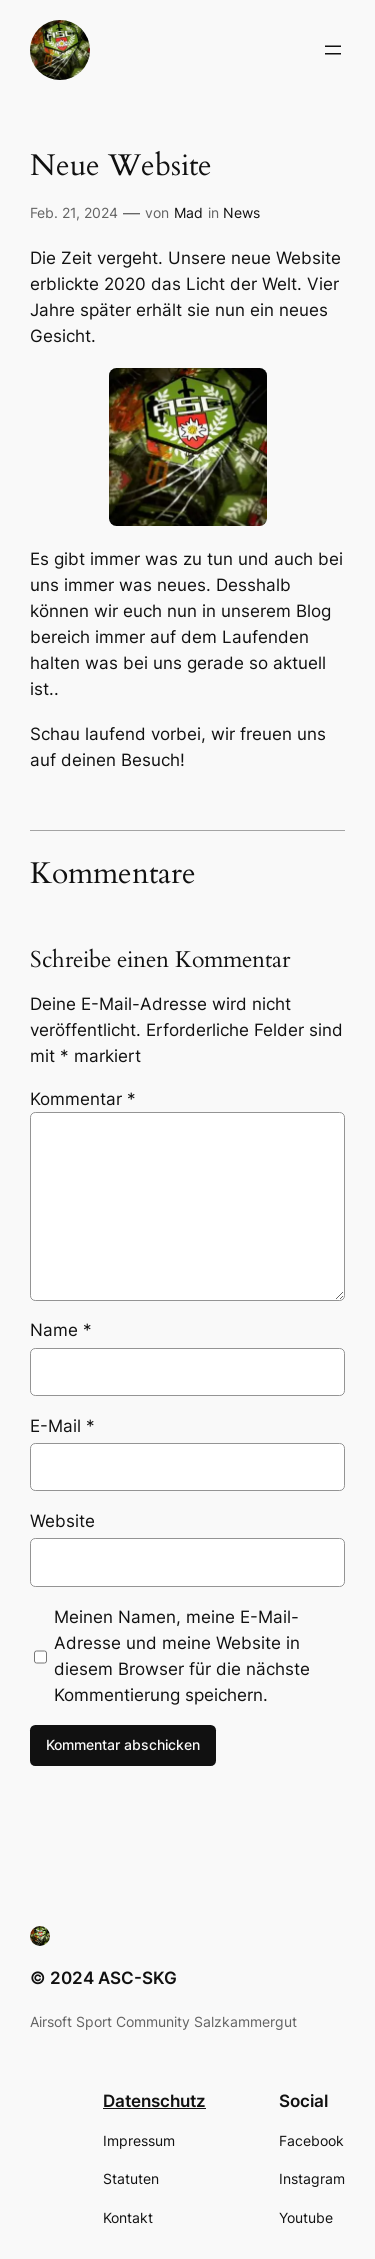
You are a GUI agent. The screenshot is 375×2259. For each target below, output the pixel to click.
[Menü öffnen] (333, 50)
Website (62, 1521)
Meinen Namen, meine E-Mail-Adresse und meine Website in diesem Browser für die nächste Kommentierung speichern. (182, 1656)
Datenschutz (154, 2101)
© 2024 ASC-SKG (103, 1978)
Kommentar (83, 1099)
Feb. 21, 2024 (74, 212)
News (241, 212)
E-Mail (62, 1426)
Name (61, 1330)
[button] (60, 50)
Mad (188, 212)
